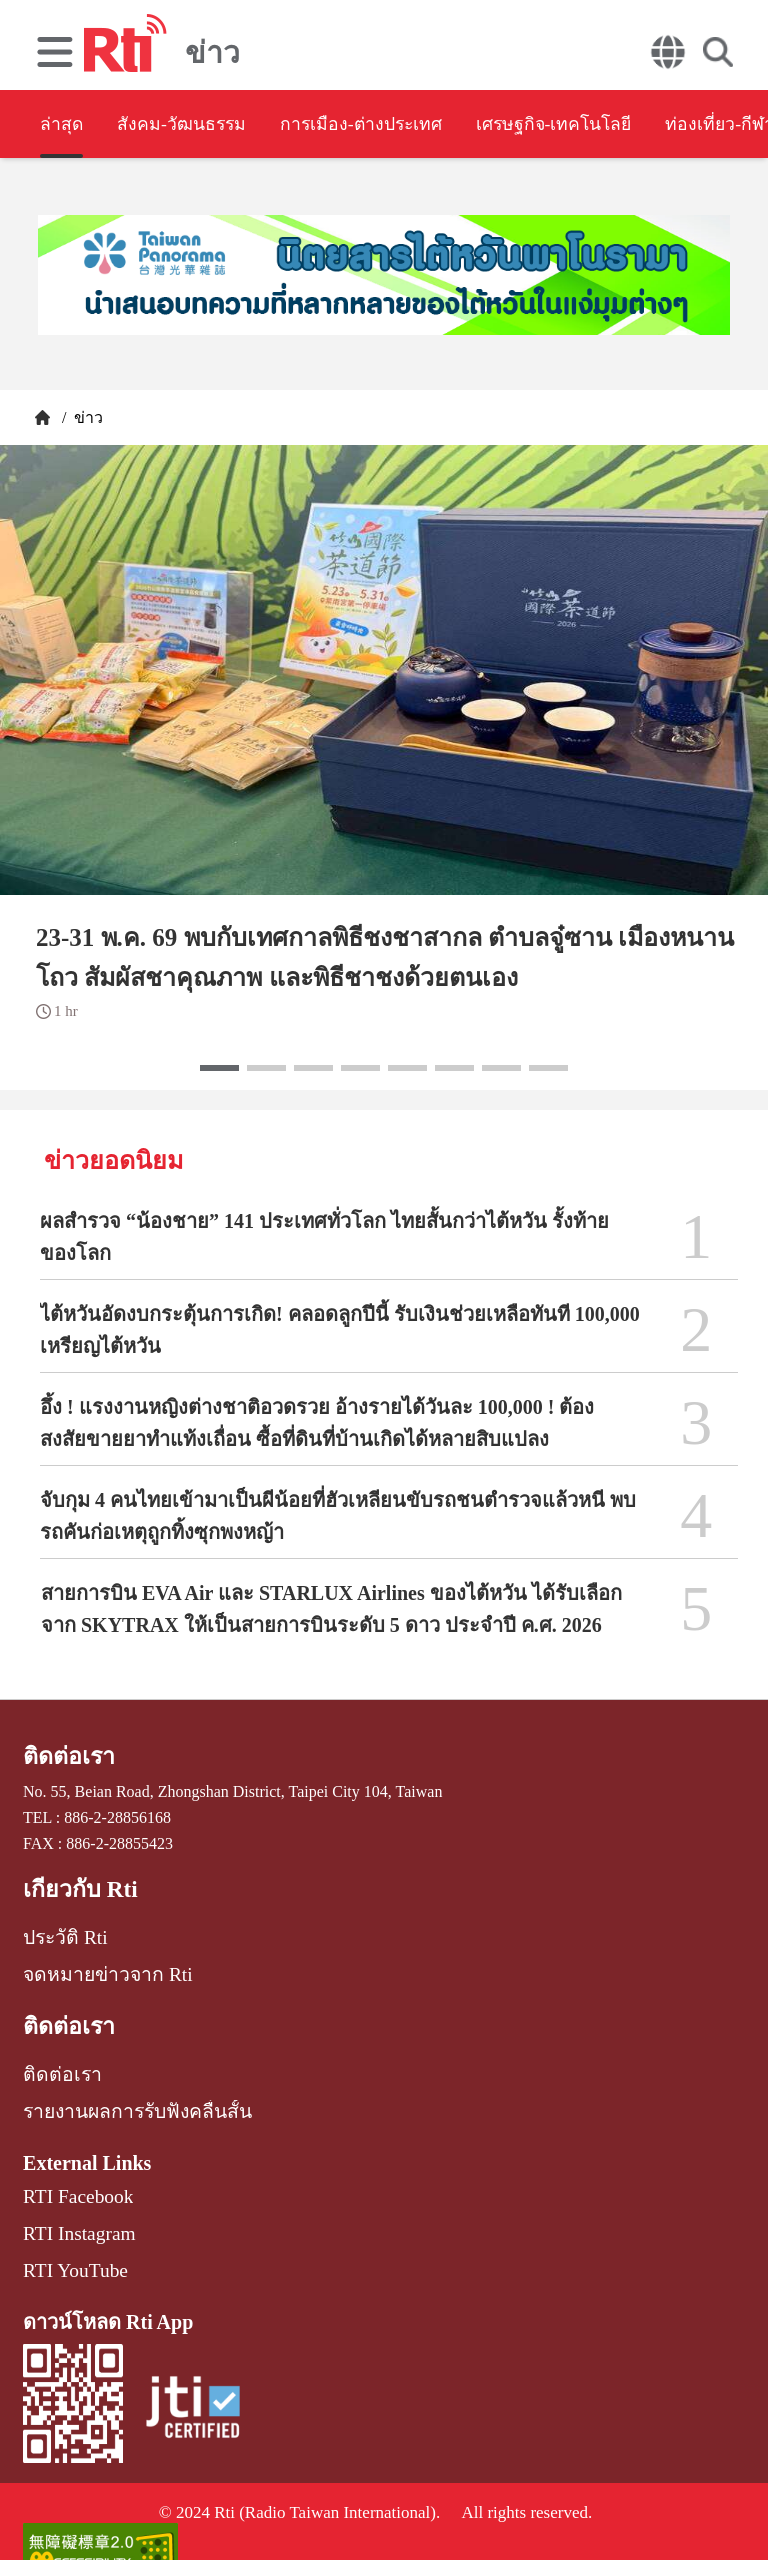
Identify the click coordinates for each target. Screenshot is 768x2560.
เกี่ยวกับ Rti (72, 1884)
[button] (219, 1068)
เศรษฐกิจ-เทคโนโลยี (656, 126)
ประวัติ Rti (58, 1927)
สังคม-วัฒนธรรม (210, 126)
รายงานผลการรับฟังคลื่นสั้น (119, 2086)
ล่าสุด (64, 126)
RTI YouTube (66, 2232)
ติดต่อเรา (63, 1755)
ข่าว (86, 417)
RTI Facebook (68, 2166)
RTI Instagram (69, 2199)
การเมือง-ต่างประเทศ (425, 126)
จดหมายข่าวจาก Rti (93, 1960)
